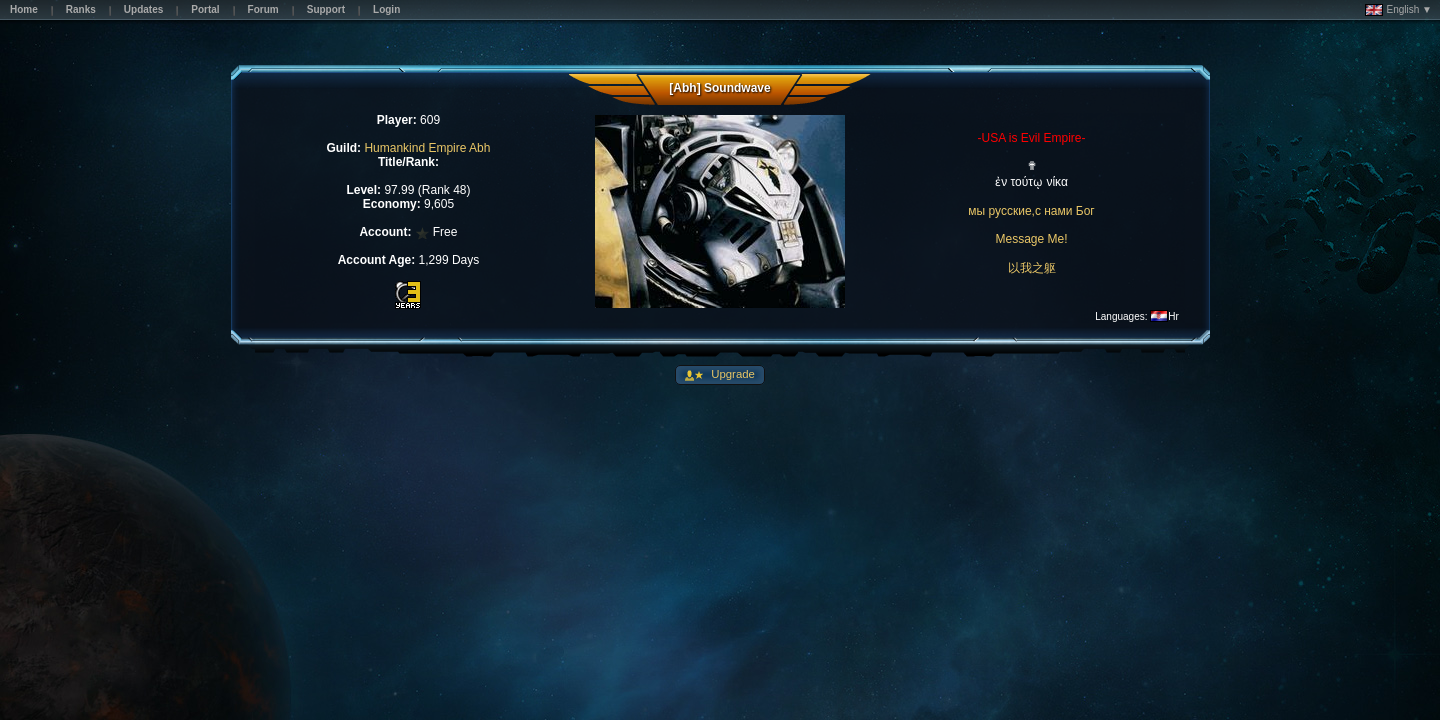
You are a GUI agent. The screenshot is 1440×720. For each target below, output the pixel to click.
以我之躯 (1032, 268)
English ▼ (1398, 10)
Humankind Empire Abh (427, 148)
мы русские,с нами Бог (1031, 211)
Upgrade (731, 374)
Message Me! (1032, 239)
